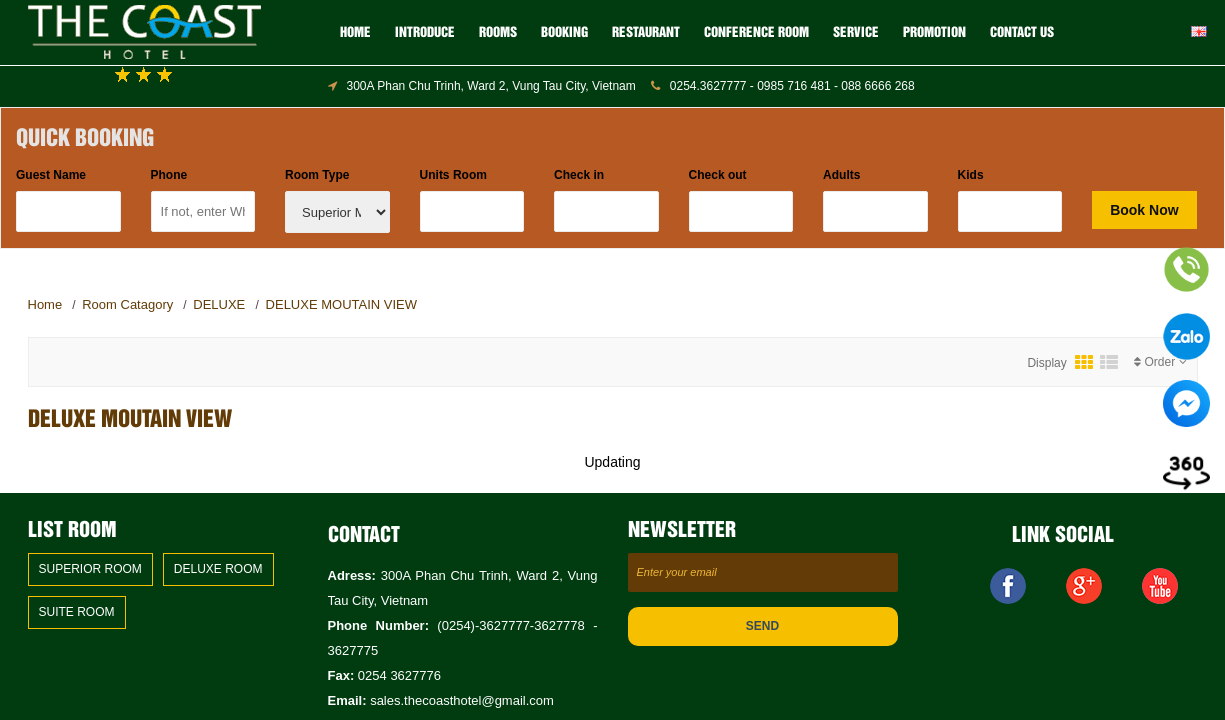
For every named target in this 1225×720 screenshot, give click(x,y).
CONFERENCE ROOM (756, 32)
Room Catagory (127, 304)
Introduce (425, 32)
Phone (169, 175)
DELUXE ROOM (218, 569)
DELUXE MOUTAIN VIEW (341, 304)
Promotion (934, 32)
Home (355, 32)
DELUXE (221, 304)
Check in (579, 175)
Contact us (1022, 32)
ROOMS (498, 32)
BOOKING (564, 32)
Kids (971, 175)
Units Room (453, 175)
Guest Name (51, 175)
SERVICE (856, 32)
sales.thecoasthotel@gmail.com (462, 700)
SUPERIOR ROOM (90, 569)
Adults (841, 175)
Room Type (317, 175)
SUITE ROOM (77, 612)
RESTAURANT (646, 32)
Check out (718, 175)
